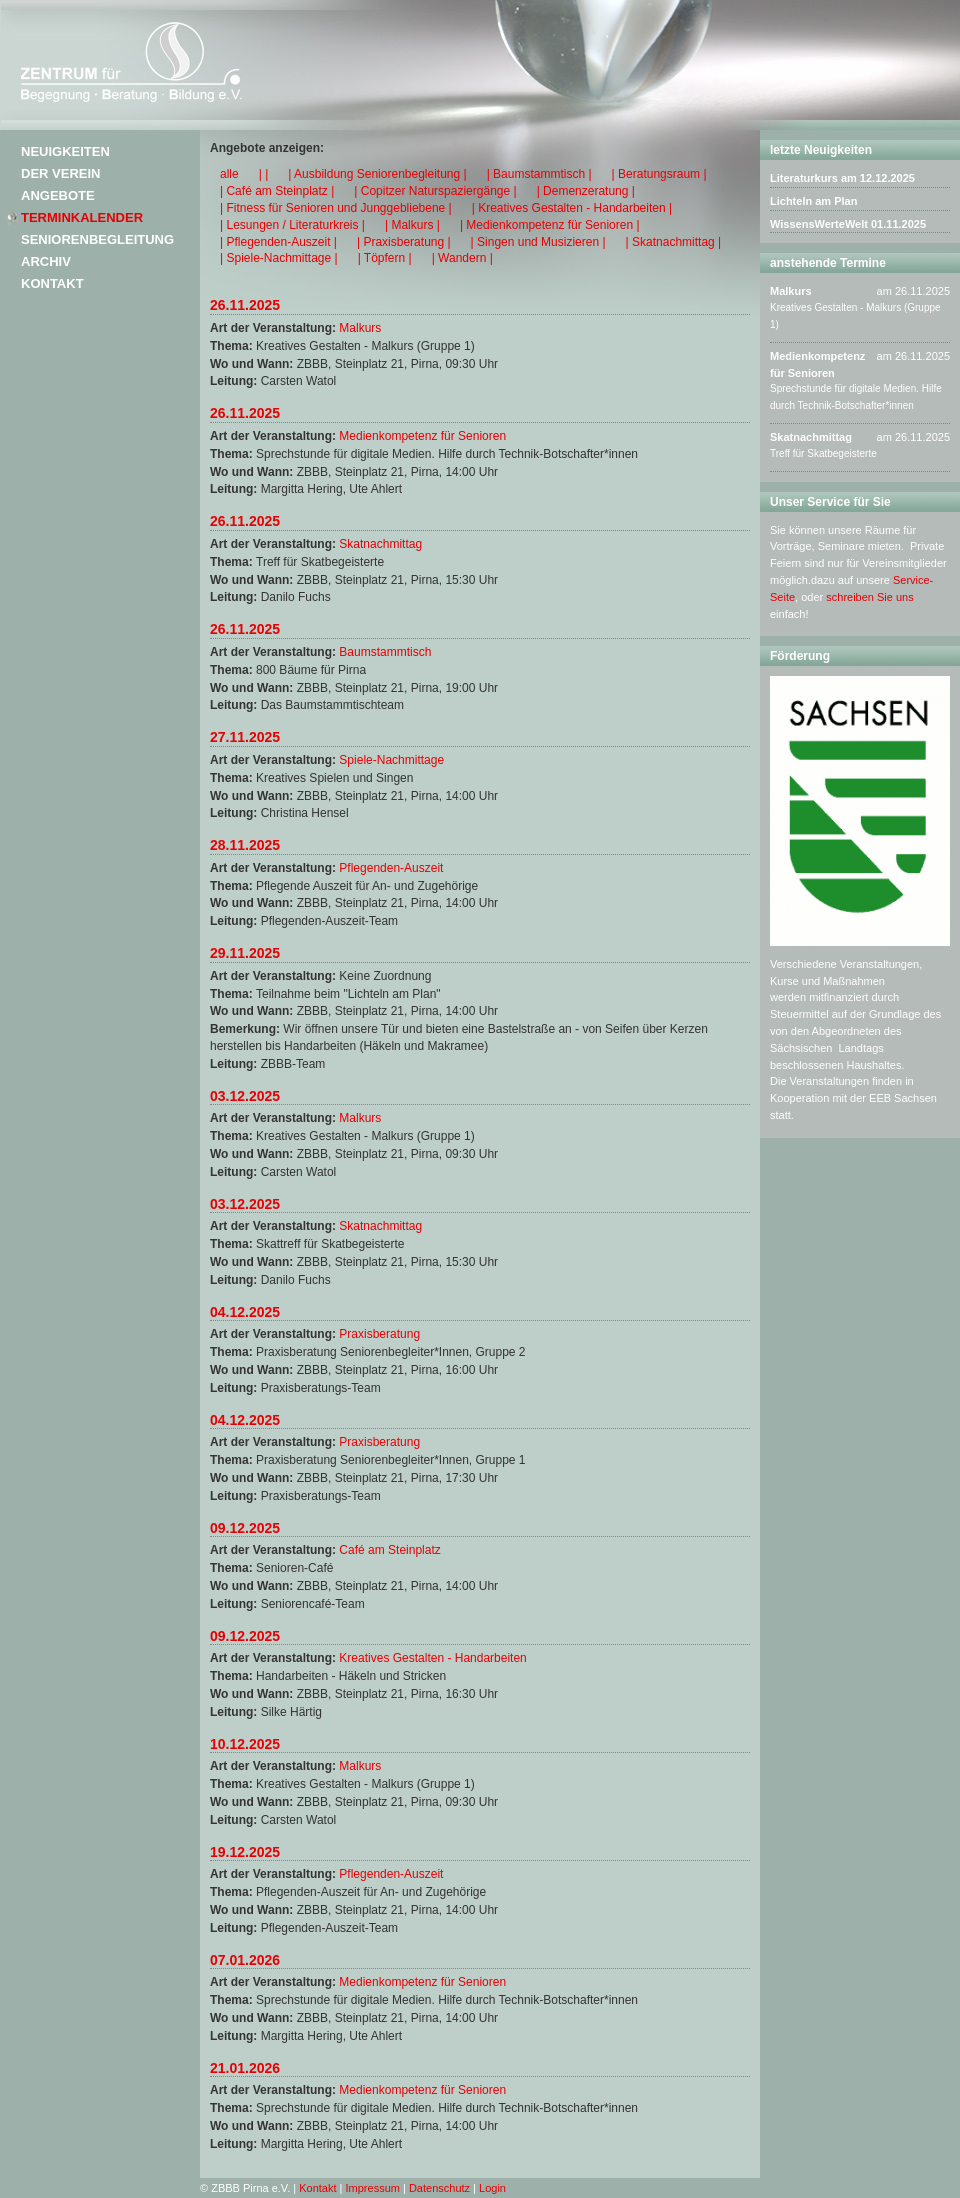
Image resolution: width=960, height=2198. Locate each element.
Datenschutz (439, 2188)
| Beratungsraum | (659, 174)
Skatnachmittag (380, 544)
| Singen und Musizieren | (538, 242)
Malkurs (360, 328)
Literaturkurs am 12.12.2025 (842, 178)
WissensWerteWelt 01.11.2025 (848, 224)
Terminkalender (82, 217)
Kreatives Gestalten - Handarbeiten (432, 1658)
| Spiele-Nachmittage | (279, 258)
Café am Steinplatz (389, 1550)
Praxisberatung (379, 1334)
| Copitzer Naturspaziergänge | (435, 191)
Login (492, 2188)
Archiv (46, 261)
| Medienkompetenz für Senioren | (550, 225)
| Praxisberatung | (404, 242)
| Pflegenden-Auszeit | (278, 242)
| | (264, 174)
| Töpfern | (385, 258)
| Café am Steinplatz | (277, 191)
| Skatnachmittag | (674, 242)
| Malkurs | (412, 225)
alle (229, 174)
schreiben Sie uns (869, 597)
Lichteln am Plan (813, 201)
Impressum (373, 2188)
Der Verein (60, 173)
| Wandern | (462, 258)
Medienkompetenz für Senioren (422, 436)
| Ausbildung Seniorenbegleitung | (377, 174)
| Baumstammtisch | (539, 174)
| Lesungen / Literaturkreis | (292, 225)
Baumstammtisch (385, 652)
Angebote (58, 195)
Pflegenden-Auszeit (391, 868)
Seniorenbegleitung (97, 239)
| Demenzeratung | (586, 191)
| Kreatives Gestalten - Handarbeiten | (572, 208)
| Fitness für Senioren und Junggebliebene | (336, 208)
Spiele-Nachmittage (391, 760)
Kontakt (52, 283)
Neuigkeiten (65, 151)
